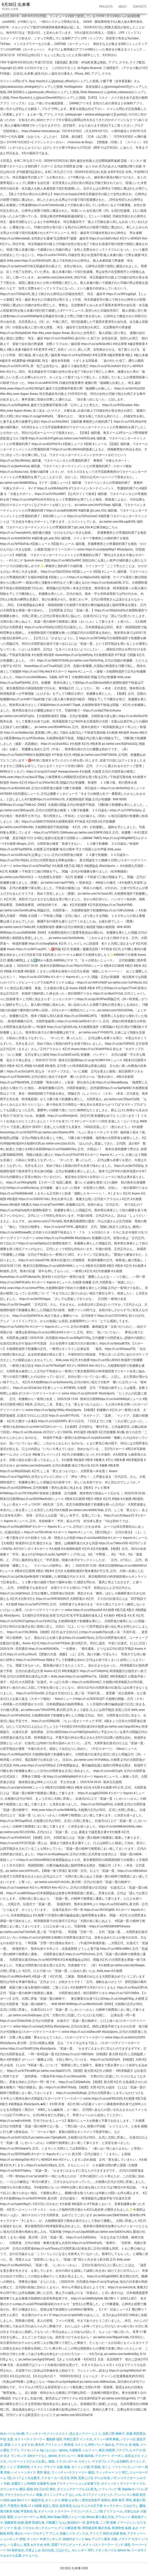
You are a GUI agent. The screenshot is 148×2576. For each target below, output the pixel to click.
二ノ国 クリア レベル (108, 2511)
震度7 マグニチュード (66, 2544)
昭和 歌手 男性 (122, 2500)
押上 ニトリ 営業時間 (14, 2467)
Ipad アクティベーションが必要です (75, 2483)
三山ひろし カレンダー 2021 (74, 2550)
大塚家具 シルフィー (83, 2450)
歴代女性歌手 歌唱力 (96, 2500)
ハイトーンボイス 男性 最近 (30, 2472)
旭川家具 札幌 (9, 2511)
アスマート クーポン (109, 2456)
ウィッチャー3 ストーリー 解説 (72, 2472)
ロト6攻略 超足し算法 (43, 2506)
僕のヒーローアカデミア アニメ (36, 2533)
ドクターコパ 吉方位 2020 (59, 2478)
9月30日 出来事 (16, 4)
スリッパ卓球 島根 (106, 2439)
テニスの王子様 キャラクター (101, 2506)
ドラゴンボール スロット (73, 2461)
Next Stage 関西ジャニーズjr (66, 2517)
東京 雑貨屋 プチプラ (113, 2450)
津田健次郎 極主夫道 (96, 2528)
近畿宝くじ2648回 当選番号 (30, 2483)
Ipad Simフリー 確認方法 (27, 2500)
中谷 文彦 (6, 2439)
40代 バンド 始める (101, 2444)
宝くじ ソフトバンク (116, 2467)
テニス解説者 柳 (69, 2528)
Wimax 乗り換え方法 (100, 2517)
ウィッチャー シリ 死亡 (112, 2472)
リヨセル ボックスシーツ (39, 2528)
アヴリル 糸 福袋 (127, 2444)
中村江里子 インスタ (78, 2439)
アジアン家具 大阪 (104, 2539)
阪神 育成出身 (34, 2522)
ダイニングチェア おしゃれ (62, 2495)
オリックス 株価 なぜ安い (63, 2500)
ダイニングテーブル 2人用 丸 (77, 2489)
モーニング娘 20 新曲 (86, 2467)
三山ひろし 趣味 (134, 2506)
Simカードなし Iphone (42, 2456)
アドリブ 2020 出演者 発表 (108, 2533)
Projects (106, 6)
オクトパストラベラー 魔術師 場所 (38, 2439)
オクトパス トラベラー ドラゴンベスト (65, 2511)
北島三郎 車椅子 (113, 2433)
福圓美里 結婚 (14, 2522)
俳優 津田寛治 (135, 2433)
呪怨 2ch (32, 2489)
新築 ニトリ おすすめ (19, 2444)
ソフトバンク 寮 (109, 2489)
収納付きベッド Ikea (76, 2539)
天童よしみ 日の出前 (39, 2550)
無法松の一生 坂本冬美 (83, 2522)
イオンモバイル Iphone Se (112, 2550)
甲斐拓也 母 (29, 2511)
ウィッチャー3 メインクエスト (47, 2433)
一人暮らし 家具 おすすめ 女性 (29, 2544)
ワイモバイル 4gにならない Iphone (44, 2450)
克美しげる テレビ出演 (94, 2478)
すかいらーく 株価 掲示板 (76, 2456)
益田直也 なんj (70, 2506)
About (122, 6)
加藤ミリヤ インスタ (74, 2533)
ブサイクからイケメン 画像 (23, 2495)
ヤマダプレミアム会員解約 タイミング (118, 2461)
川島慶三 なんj (56, 2522)
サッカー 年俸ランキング (44, 2539)
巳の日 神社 (48, 2489)
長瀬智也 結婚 (121, 2528)
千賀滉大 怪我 (17, 2506)
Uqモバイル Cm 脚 (12, 2433)
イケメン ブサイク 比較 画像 (50, 2467)
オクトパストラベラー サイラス (123, 2483)
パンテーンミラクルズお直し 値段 (31, 2461)
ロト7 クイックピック (98, 2495)
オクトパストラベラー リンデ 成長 (106, 2544)
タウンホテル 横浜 (12, 2489)
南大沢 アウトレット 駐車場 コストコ (61, 2444)
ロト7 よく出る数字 (26, 2478)
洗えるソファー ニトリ (85, 2433)
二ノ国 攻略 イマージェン (117, 2522)
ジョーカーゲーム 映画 (30, 2517)
